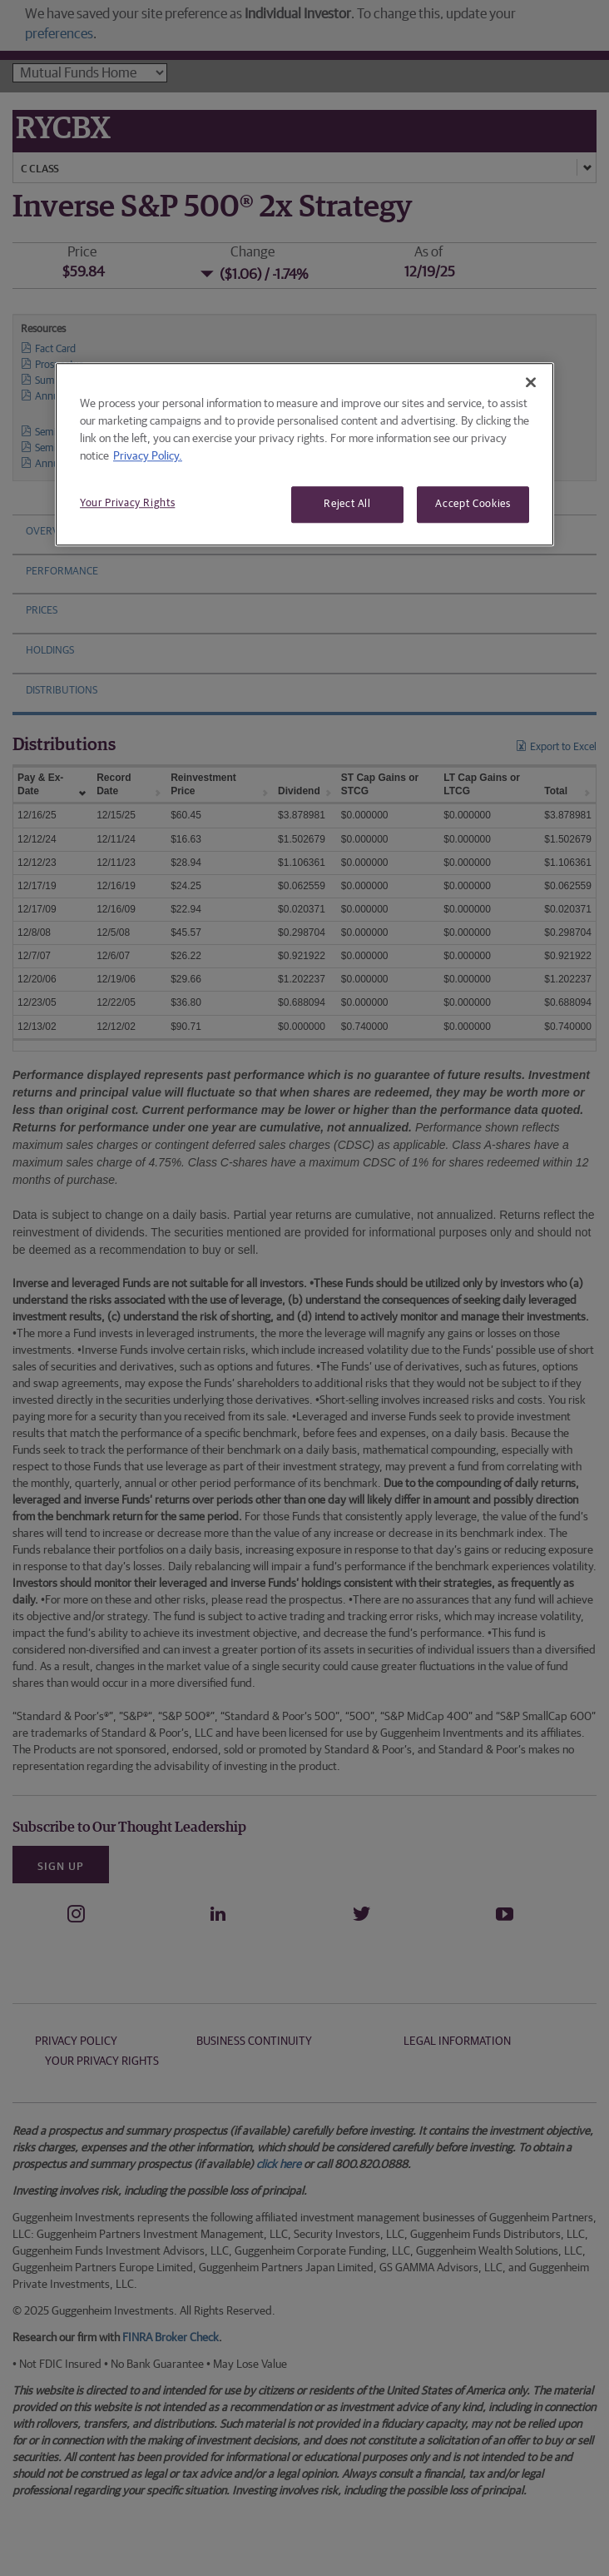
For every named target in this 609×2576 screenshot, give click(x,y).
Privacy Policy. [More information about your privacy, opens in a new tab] (147, 456)
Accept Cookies (472, 504)
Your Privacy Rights (127, 503)
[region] (304, 454)
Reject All (347, 504)
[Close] (530, 382)
